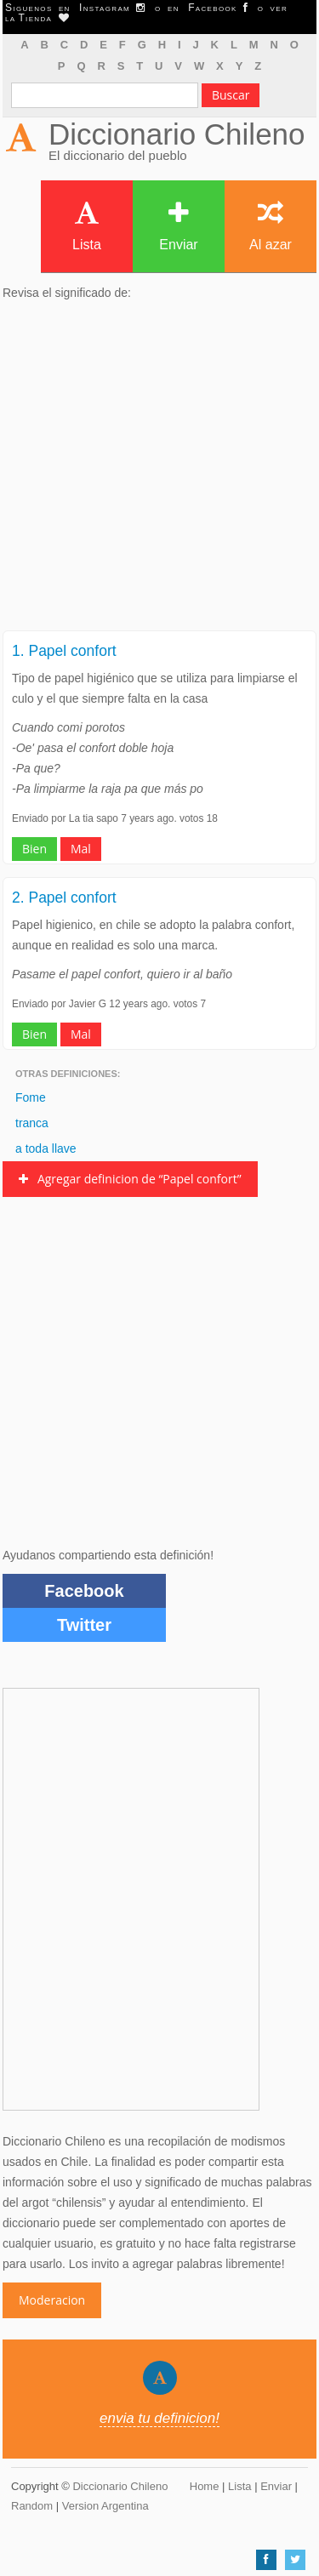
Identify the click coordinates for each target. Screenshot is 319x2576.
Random (32, 2505)
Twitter (84, 1625)
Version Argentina (105, 2505)
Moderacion (52, 2300)
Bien (34, 849)
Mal (81, 849)
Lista (86, 226)
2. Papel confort (64, 897)
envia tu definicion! (159, 2418)
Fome (30, 1097)
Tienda (43, 18)
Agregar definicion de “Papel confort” (130, 1179)
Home (204, 2486)
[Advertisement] (159, 470)
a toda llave (46, 1148)
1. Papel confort (64, 650)
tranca (31, 1123)
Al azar (270, 226)
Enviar (178, 226)
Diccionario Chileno (176, 134)
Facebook (83, 1591)
